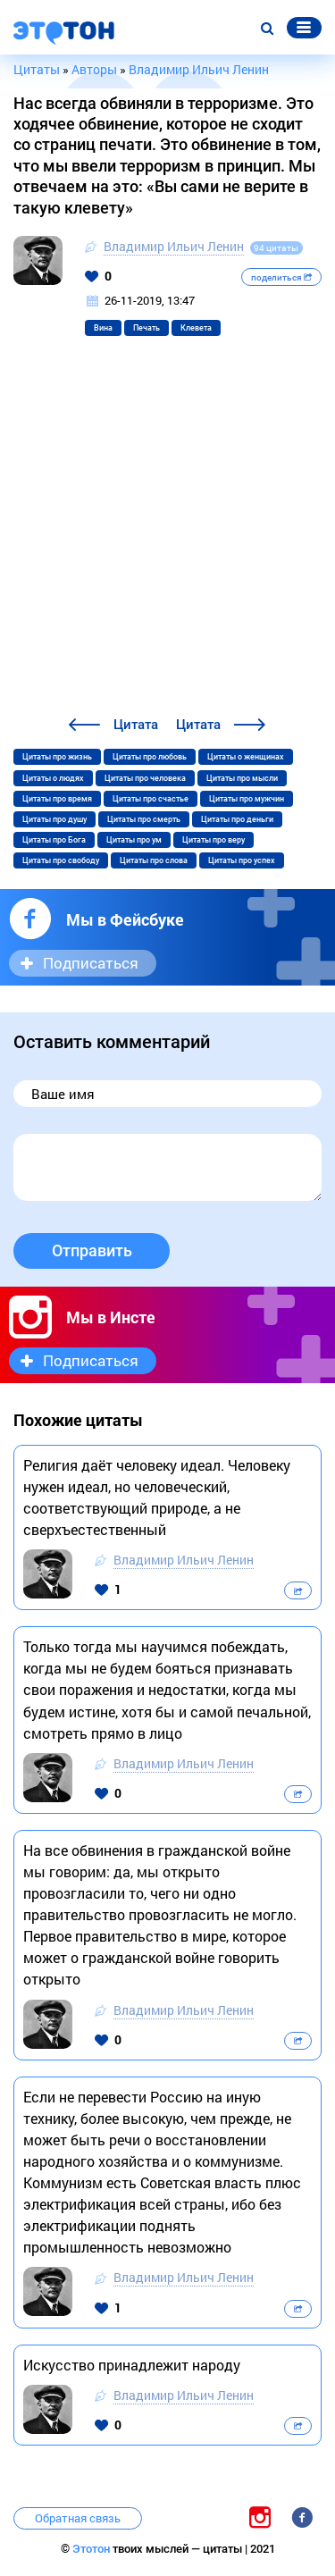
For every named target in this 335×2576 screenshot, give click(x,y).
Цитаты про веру (213, 839)
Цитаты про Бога (54, 839)
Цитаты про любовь (150, 756)
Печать (146, 327)
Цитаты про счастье (150, 798)
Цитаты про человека (145, 778)
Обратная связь (78, 2518)
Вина (103, 327)
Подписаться (90, 962)
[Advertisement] (167, 537)
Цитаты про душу (54, 819)
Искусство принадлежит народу (131, 2364)
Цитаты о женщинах (245, 756)
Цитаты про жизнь (57, 756)
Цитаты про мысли (242, 778)
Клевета (196, 327)
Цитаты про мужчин (246, 798)
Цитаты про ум (134, 839)
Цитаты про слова (154, 860)
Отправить (92, 1250)
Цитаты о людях (53, 778)
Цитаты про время (57, 798)
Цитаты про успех (241, 860)
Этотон (92, 2548)
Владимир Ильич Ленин (174, 246)
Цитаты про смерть (143, 819)
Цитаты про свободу (60, 860)
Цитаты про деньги (237, 819)
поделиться (281, 277)
